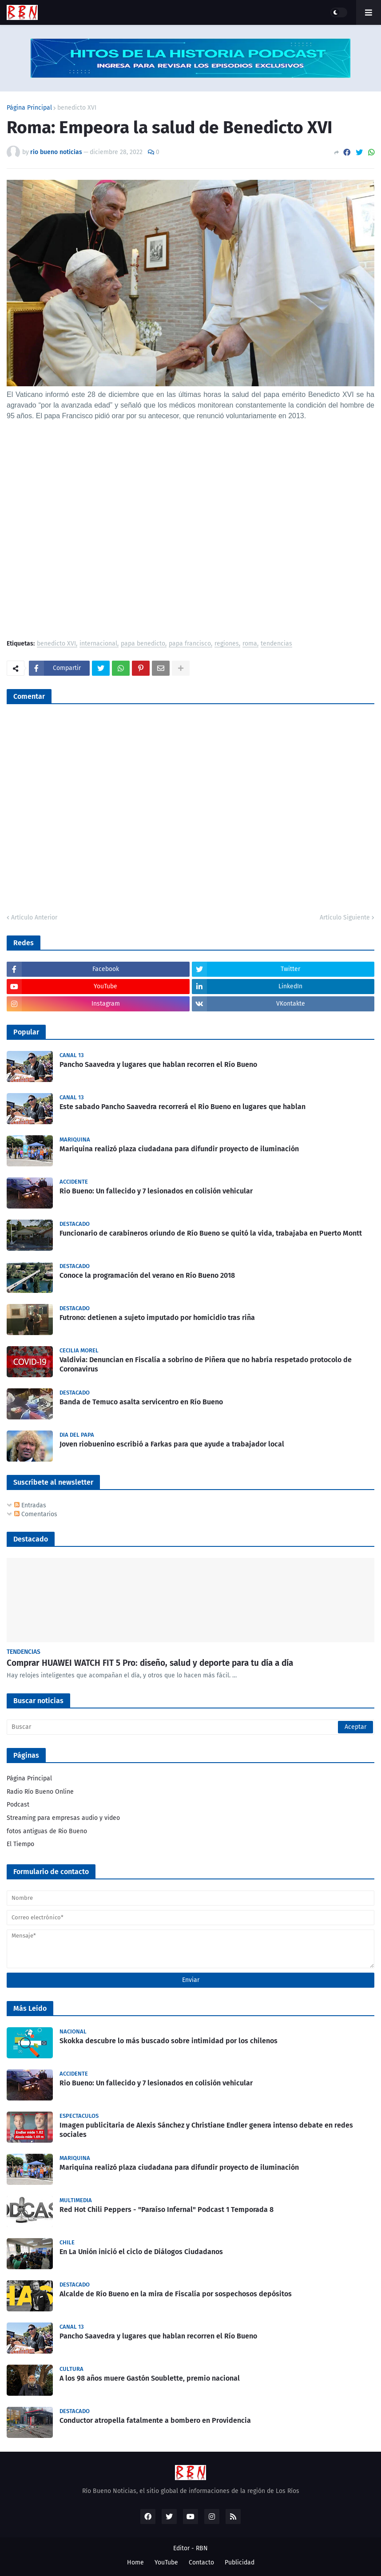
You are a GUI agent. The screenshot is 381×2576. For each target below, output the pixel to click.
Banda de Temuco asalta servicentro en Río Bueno (141, 1402)
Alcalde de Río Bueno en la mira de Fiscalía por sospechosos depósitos (176, 2294)
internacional (98, 644)
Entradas (30, 1505)
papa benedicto (143, 644)
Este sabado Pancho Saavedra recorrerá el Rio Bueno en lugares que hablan (183, 1106)
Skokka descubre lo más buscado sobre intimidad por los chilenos (169, 2041)
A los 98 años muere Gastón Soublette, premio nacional (150, 2378)
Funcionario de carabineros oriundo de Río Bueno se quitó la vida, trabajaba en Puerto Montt (211, 1233)
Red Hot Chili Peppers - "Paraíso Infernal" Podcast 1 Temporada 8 (167, 2209)
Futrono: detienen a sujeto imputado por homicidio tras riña (157, 1317)
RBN (202, 2548)
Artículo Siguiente (345, 917)
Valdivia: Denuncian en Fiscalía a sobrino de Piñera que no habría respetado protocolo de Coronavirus (206, 1364)
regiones (226, 644)
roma (249, 644)
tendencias (276, 644)
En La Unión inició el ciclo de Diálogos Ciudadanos (141, 2251)
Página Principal (29, 108)
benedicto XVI (76, 108)
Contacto (201, 2562)
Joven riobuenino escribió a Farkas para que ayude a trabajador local (172, 1444)
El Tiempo (20, 1844)
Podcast (18, 1804)
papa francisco (190, 644)
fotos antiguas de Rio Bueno (47, 1831)
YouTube (166, 2562)
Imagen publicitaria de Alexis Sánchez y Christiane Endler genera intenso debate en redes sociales (206, 2130)
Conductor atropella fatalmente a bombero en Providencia (155, 2420)
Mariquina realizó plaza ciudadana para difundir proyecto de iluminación (179, 1149)
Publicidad (239, 2562)
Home (135, 2562)
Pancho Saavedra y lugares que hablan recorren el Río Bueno (158, 1064)
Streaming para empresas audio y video (63, 1818)
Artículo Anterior (34, 917)
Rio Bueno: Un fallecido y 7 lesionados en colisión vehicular (156, 1191)
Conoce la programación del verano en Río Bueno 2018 (147, 1275)
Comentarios (35, 1514)
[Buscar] (190, 1727)
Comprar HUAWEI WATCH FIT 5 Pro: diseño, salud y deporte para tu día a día (150, 1663)
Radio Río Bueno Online (40, 1791)
